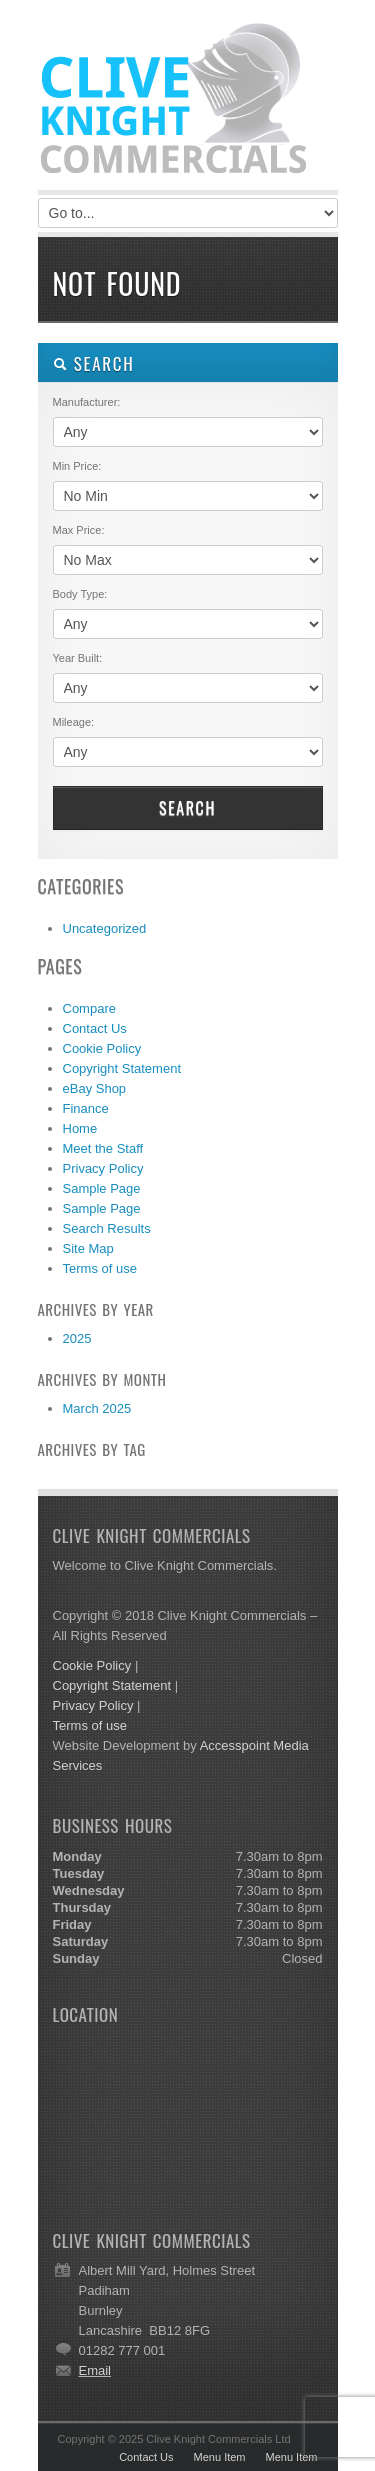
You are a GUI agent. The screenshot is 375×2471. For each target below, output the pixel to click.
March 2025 (97, 1408)
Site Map (88, 1248)
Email (95, 2370)
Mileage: (74, 722)
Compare (89, 1008)
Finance (86, 1108)
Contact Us (95, 1028)
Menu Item (220, 2457)
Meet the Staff (103, 1148)
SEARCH (94, 363)
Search (187, 808)
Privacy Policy (103, 1168)
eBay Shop (95, 1088)
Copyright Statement (122, 1068)
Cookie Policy (102, 1048)
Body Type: (80, 594)
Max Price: (79, 530)
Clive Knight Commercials (188, 100)
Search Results (107, 1228)
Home (80, 1128)
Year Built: (78, 658)
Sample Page (102, 1188)
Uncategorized (105, 928)
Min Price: (77, 466)
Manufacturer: (87, 402)
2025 (77, 1338)
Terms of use (100, 1268)
